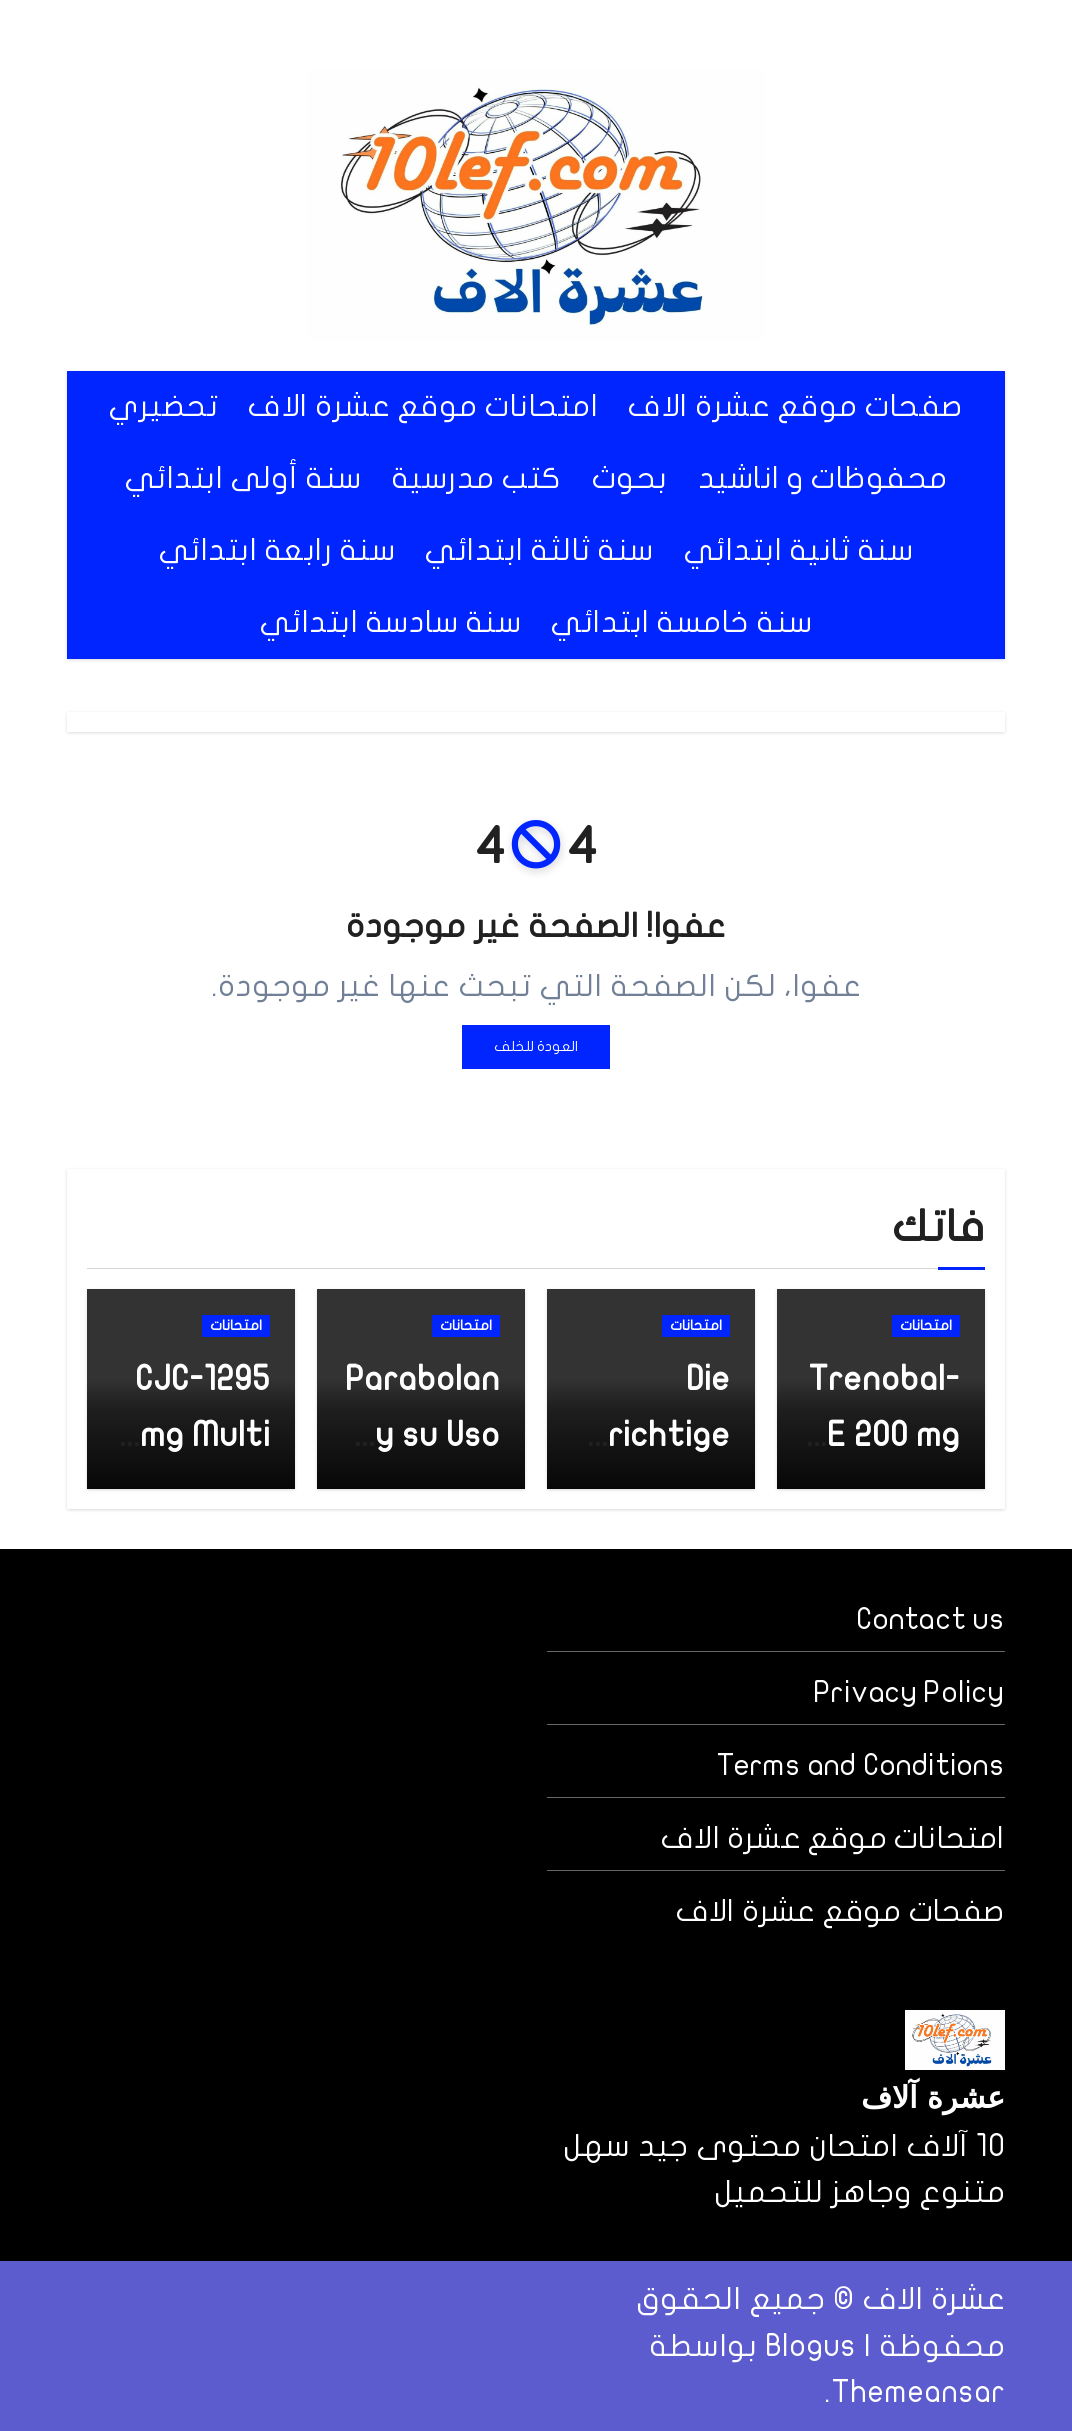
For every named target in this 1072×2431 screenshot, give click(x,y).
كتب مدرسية (477, 478)
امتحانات (926, 1325)
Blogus (810, 2346)
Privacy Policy (909, 1692)
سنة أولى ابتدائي (243, 478)
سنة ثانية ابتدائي (799, 550)
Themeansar (918, 2392)
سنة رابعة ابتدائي (277, 550)
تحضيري (163, 406)
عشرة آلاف (933, 2100)
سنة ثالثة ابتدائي (539, 550)
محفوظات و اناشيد (823, 478)
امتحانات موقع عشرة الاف (423, 406)
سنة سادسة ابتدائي (391, 622)
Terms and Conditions (861, 1765)
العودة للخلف (536, 1046)
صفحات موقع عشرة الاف (795, 406)
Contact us (931, 1619)
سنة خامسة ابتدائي (682, 622)
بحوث (630, 478)
